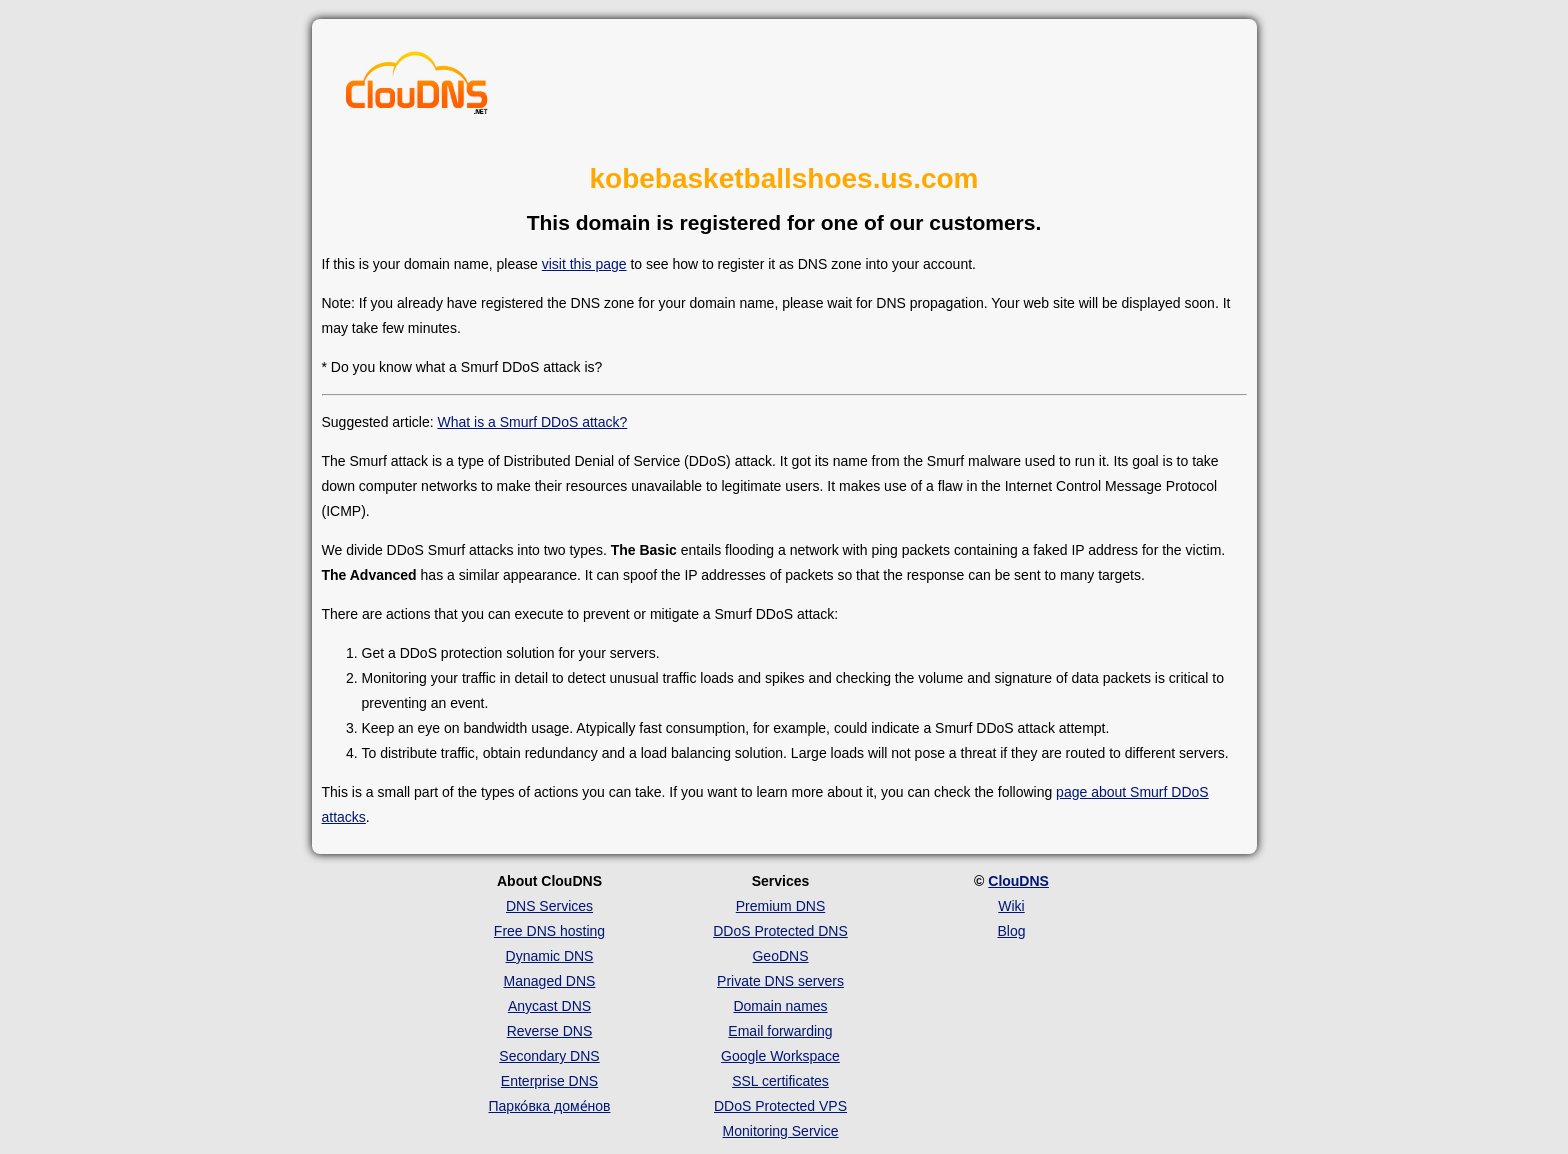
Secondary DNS (549, 1056)
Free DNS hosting (549, 931)
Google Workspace (780, 1056)
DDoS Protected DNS (780, 931)
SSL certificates (780, 1081)
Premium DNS (780, 906)
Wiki (1011, 906)
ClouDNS (1018, 881)
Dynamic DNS (550, 956)
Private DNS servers (780, 981)
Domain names (780, 1006)
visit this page (584, 264)
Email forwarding (780, 1031)
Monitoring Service (781, 1131)
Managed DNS (550, 981)
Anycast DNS (549, 1006)
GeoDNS (780, 956)
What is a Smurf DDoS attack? (532, 422)
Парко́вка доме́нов (550, 1106)
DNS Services (549, 906)
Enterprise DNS (549, 1081)
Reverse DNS (550, 1031)
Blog (1011, 931)
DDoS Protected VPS (780, 1106)
